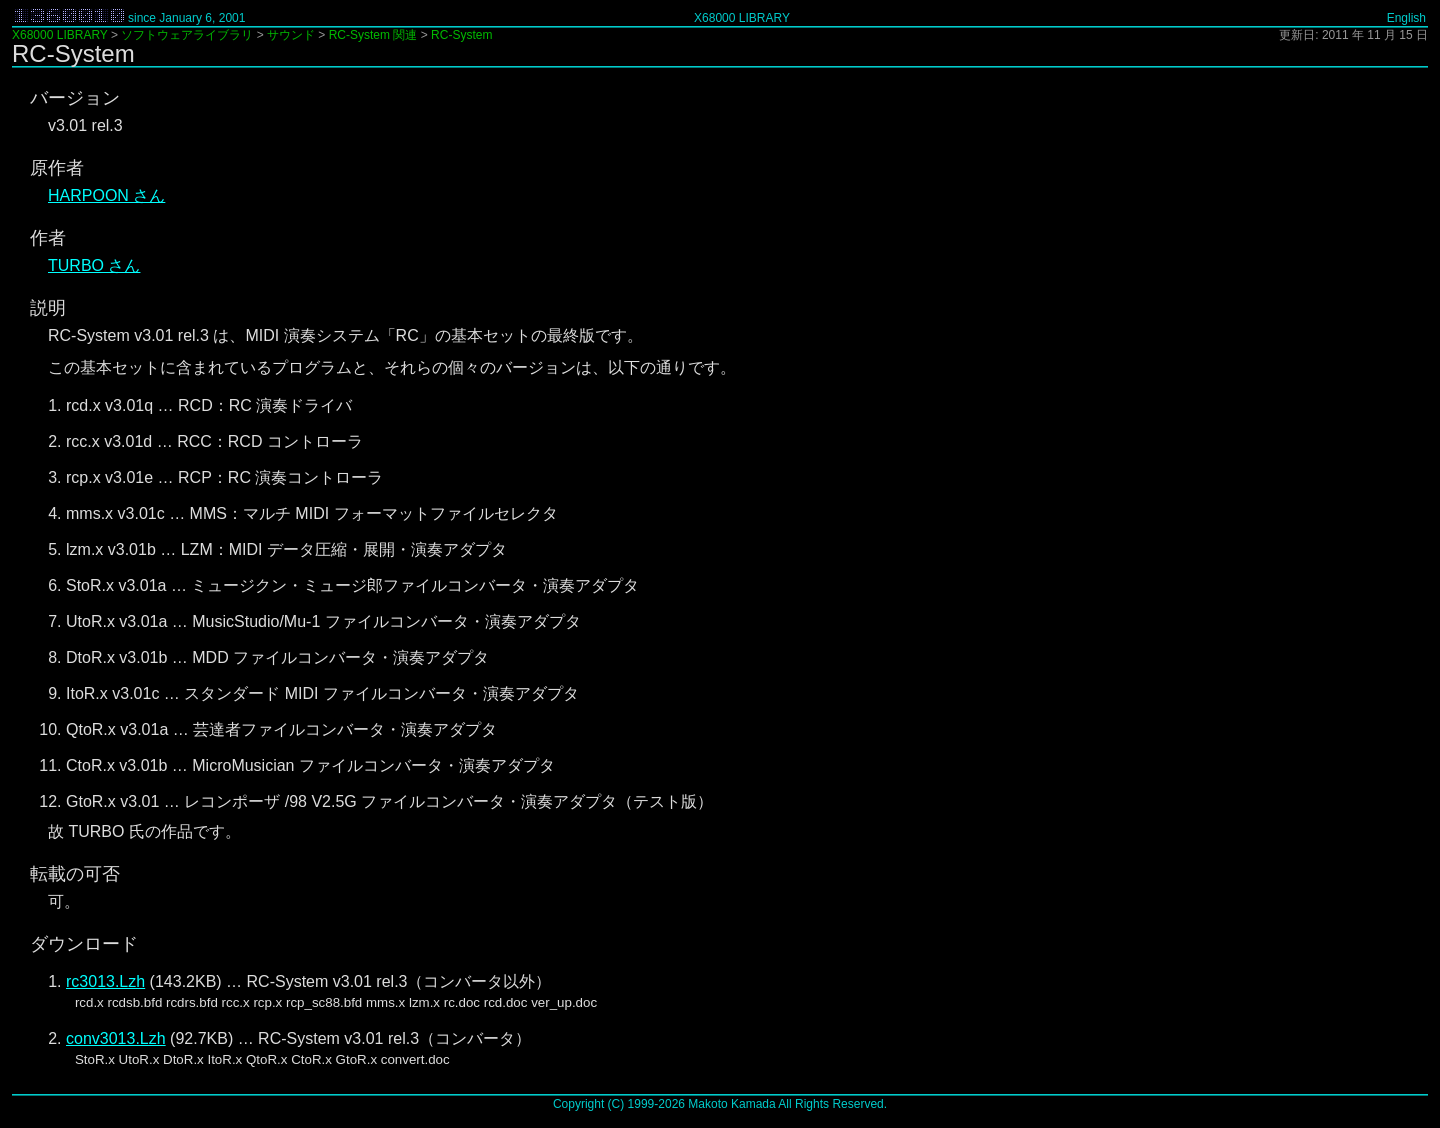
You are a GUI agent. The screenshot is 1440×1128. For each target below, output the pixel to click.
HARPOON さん (106, 195)
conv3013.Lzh (116, 1038)
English (1406, 18)
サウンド (291, 35)
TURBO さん (94, 265)
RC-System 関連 (373, 35)
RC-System (461, 35)
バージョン (75, 98)
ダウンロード (84, 944)
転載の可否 (75, 874)
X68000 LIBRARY (742, 18)
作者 (48, 238)
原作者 (57, 168)
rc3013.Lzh (105, 981)
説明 (48, 308)
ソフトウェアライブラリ (187, 35)
